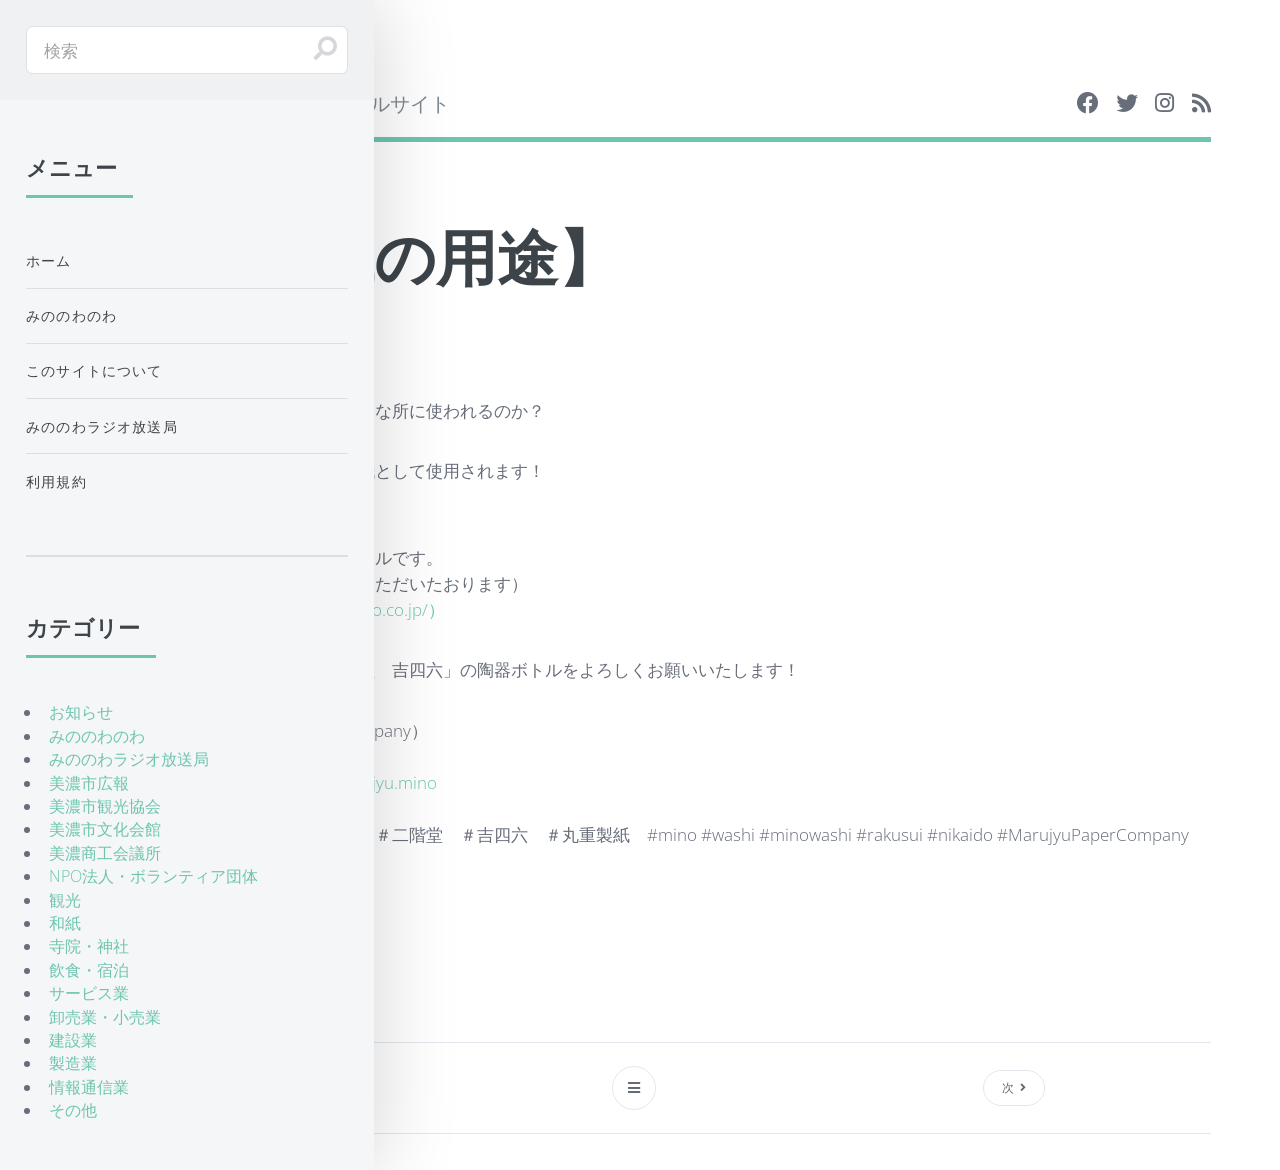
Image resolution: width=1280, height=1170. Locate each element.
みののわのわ (71, 315)
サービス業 (89, 993)
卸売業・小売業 (105, 1017)
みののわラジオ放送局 (102, 426)
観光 (65, 900)
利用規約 (56, 481)
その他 (73, 1110)
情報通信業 (89, 1087)
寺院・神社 (89, 946)
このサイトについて (94, 370)
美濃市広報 (89, 783)
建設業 (73, 1040)
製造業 (73, 1063)
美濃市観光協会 (105, 806)
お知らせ (81, 712)
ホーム (49, 260)
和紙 (65, 923)
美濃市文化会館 (105, 829)
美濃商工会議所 (105, 853)
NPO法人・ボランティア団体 (153, 876)
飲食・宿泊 (89, 970)
